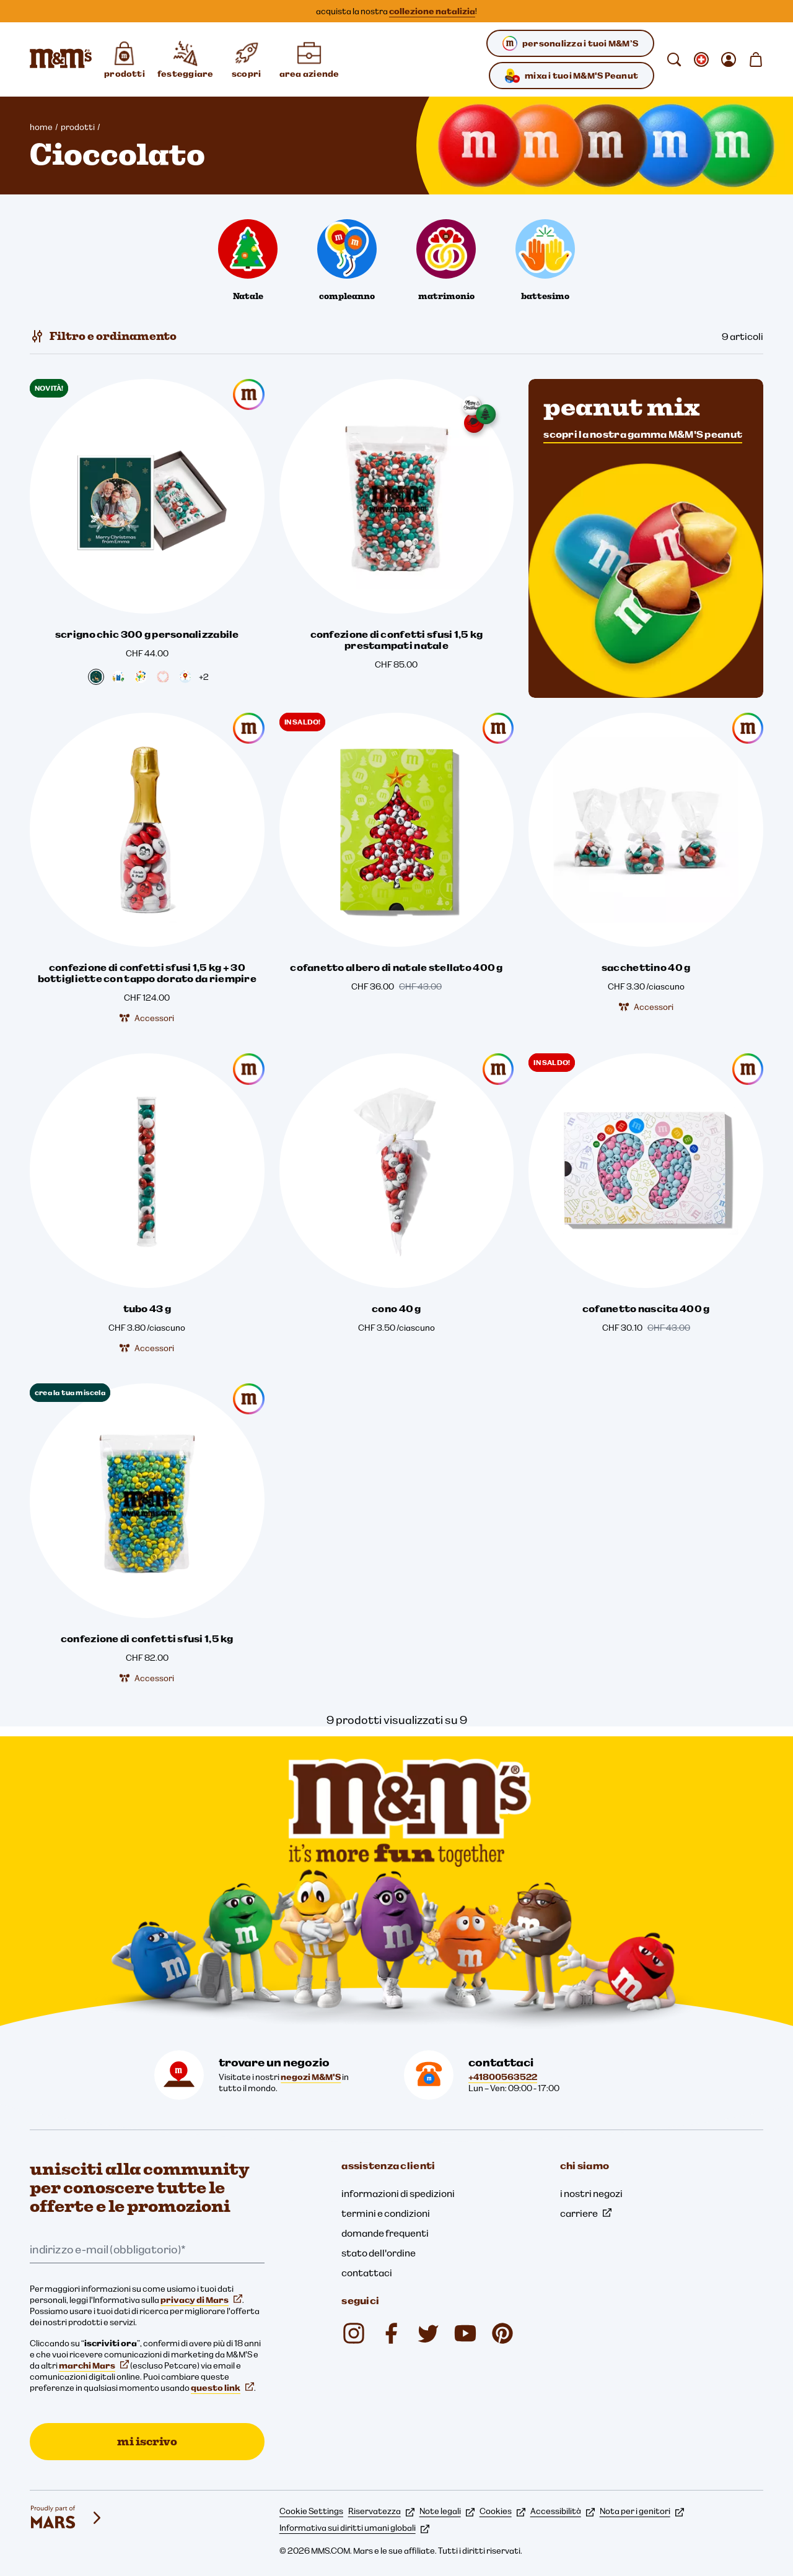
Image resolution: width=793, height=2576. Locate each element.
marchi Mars (94, 2365)
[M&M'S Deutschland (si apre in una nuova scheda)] (465, 2333)
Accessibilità (562, 2511)
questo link (222, 2388)
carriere (585, 2213)
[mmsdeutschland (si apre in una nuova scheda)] (391, 2333)
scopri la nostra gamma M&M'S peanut (642, 434)
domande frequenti (385, 2233)
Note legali (447, 2511)
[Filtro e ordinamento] (103, 336)
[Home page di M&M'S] (61, 59)
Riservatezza (381, 2511)
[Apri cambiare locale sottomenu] (701, 59)
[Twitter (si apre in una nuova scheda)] (428, 2333)
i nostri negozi (591, 2193)
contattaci (366, 2272)
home (41, 127)
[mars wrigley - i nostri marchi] (67, 2517)
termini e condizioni (385, 2213)
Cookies (502, 2511)
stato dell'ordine (378, 2252)
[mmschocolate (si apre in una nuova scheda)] (353, 2333)
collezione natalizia (432, 11)
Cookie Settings (311, 2511)
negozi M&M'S (311, 2077)
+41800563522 (502, 2077)
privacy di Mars (201, 2300)
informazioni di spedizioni (398, 2193)
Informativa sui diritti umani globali (354, 2528)
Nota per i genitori (642, 2511)
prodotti (78, 127)
